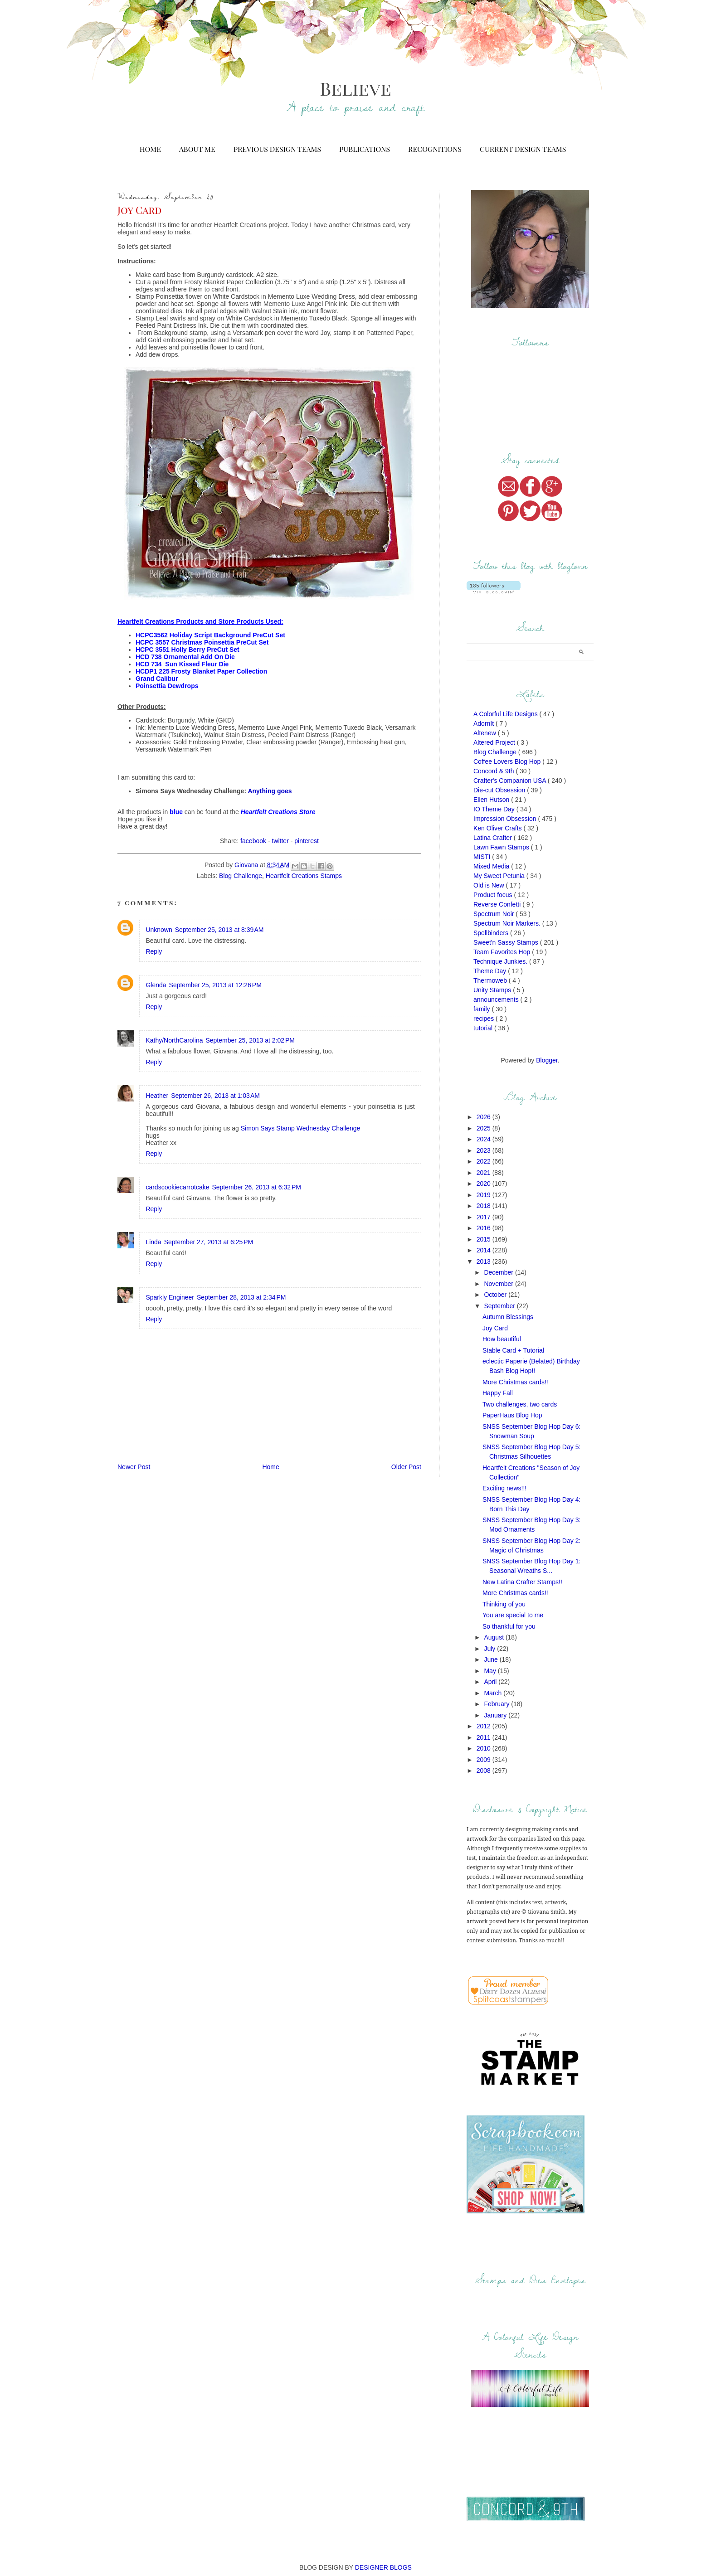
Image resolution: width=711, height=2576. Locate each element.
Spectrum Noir (494, 913)
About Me (197, 149)
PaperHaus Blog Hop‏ (512, 1415)
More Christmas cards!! (515, 1382)
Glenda (156, 985)
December (499, 1272)
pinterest (306, 840)
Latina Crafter (493, 837)
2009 (484, 1759)
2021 (484, 1172)
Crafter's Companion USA (510, 780)
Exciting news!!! (504, 1488)
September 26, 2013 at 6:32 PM (256, 1187)
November (499, 1283)
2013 (484, 1261)
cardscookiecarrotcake (177, 1187)
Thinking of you (504, 1604)
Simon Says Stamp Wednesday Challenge (300, 1128)
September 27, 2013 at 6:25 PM (208, 1242)
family (482, 1009)
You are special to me (512, 1615)
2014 (484, 1250)
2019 (484, 1194)
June (491, 1659)
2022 (484, 1161)
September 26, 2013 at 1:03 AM (215, 1095)
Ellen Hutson (492, 799)
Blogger (546, 1060)
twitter (280, 840)
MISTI (482, 856)
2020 (484, 1183)
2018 (484, 1205)
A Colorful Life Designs (506, 714)
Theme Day (490, 971)
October (496, 1294)
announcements (497, 999)
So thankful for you (509, 1626)
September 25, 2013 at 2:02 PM (250, 1040)
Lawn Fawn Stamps (502, 847)
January (496, 1715)
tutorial (483, 1028)
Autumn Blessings (507, 1316)
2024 (484, 1139)
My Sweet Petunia (499, 875)
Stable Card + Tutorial (513, 1350)
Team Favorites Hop (502, 952)
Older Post (406, 1466)
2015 (484, 1239)
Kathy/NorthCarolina (174, 1040)
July (490, 1648)
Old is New (489, 885)
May (490, 1670)
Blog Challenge (240, 875)
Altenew (485, 733)
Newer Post (133, 1466)
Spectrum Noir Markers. (507, 923)
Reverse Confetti (497, 904)
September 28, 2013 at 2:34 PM (241, 1297)
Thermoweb (491, 980)
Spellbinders (491, 932)
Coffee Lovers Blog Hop (507, 761)
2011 (484, 1737)
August (494, 1637)
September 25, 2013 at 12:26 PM (215, 985)
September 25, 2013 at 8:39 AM (219, 929)
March (493, 1693)
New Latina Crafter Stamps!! (522, 1582)
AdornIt (484, 723)
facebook (253, 840)
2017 (484, 1217)
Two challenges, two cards (519, 1404)
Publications (364, 149)
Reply (154, 951)
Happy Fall (497, 1393)
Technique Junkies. (501, 961)
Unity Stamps (493, 990)
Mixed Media (492, 866)
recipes (484, 1018)
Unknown (159, 929)
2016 (484, 1228)
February (497, 1704)
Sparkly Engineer (170, 1297)
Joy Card (495, 1328)
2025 (484, 1128)
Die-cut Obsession (500, 790)
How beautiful (501, 1339)
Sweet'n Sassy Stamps (506, 942)
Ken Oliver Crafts (498, 828)
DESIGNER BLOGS (383, 2567)
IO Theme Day (494, 809)
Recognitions (435, 149)
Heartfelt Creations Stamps (304, 875)
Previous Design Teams (277, 149)
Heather (157, 1095)
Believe (355, 88)
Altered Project (495, 742)
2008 (484, 1770)
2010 (484, 1748)
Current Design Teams (523, 149)
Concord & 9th (494, 771)
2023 (484, 1150)
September (500, 1306)
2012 (484, 1726)
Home (150, 149)
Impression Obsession (505, 818)
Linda (153, 1242)
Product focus (493, 894)
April (491, 1681)
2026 (484, 1117)
